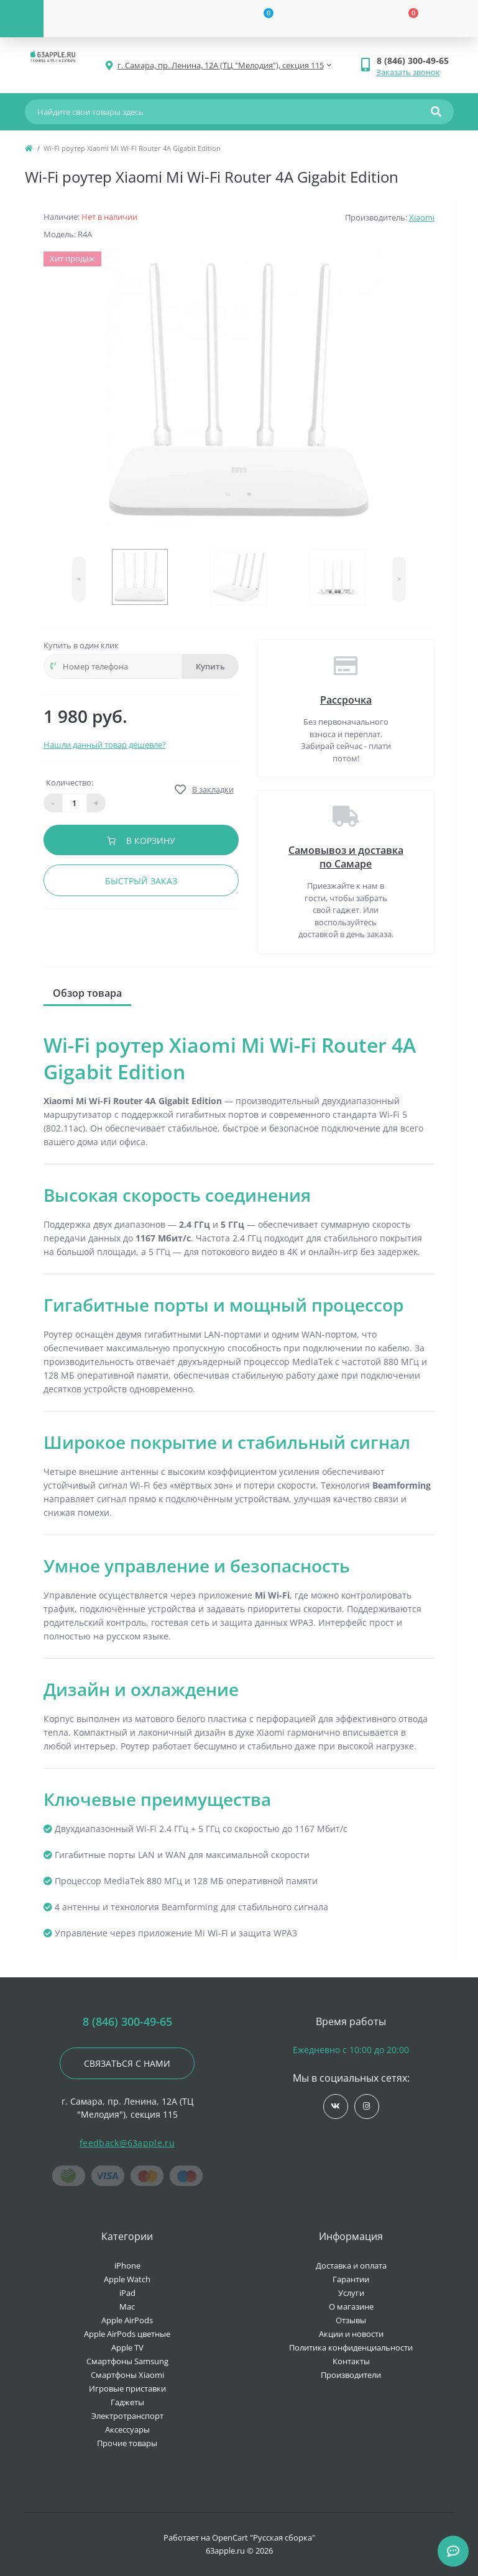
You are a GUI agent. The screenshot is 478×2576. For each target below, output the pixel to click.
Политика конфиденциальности (351, 2347)
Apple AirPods (127, 2320)
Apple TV (127, 2347)
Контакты (351, 2361)
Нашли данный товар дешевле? (105, 744)
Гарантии (351, 2279)
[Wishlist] (260, 18)
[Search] (436, 111)
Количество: (69, 782)
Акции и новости (351, 2333)
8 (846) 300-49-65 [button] (127, 2022)
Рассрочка (346, 700)
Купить (210, 666)
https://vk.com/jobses (335, 2106)
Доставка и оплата (351, 2265)
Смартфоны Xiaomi (127, 2374)
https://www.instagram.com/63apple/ (366, 2106)
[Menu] (22, 18)
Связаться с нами (127, 2063)
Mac (127, 2306)
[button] (415, 60)
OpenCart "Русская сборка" (263, 2537)
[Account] (116, 18)
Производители (351, 2374)
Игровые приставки (127, 2388)
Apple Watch (127, 2279)
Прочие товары (127, 2443)
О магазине (351, 2306)
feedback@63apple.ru (127, 2143)
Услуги (351, 2292)
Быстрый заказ (141, 881)
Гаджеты (127, 2402)
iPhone (127, 2265)
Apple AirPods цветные (127, 2333)
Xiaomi (421, 217)
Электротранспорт (127, 2415)
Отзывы (351, 2320)
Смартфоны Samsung (127, 2361)
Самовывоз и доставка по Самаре (345, 857)
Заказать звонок (408, 72)
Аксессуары (127, 2429)
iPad (127, 2292)
